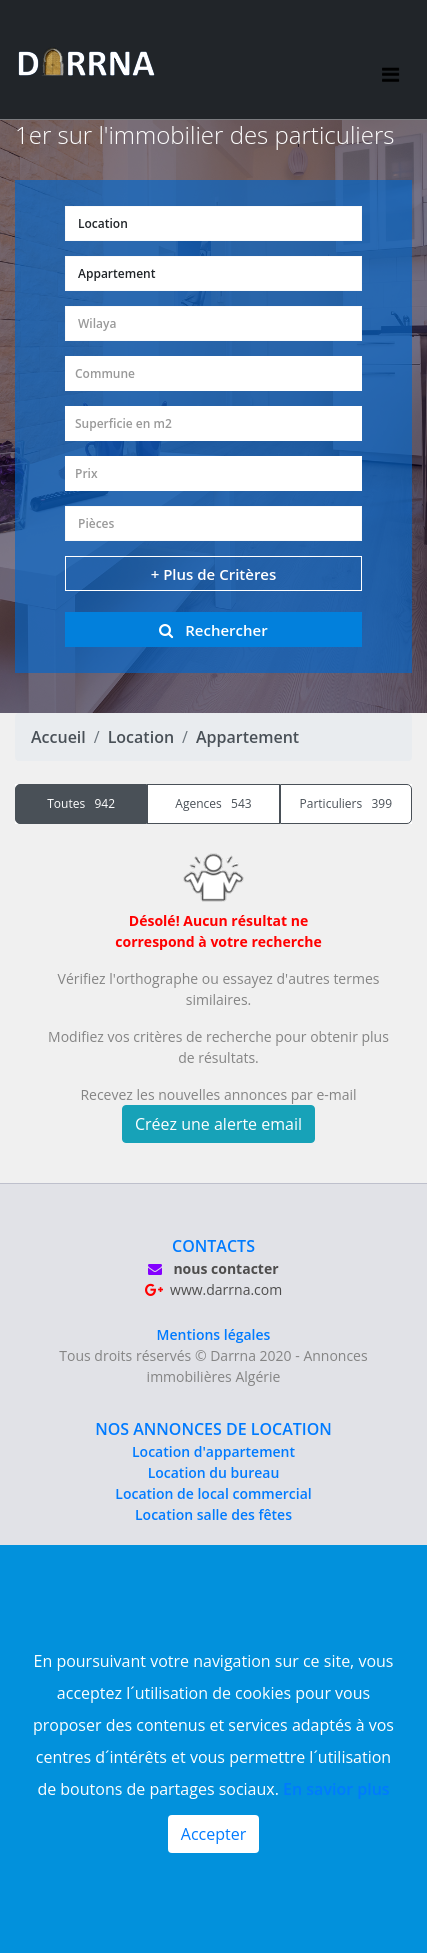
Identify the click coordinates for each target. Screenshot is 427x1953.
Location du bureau (214, 1472)
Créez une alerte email (218, 1124)
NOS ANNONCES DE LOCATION (213, 1429)
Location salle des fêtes (213, 1514)
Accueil (58, 737)
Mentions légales (214, 1334)
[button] (213, 223)
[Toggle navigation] (389, 60)
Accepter (213, 1834)
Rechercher (213, 630)
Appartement (247, 737)
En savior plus (336, 1789)
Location (141, 737)
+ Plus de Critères (214, 574)
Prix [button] (86, 473)
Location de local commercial (213, 1493)
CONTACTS (213, 1246)
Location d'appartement (213, 1451)
